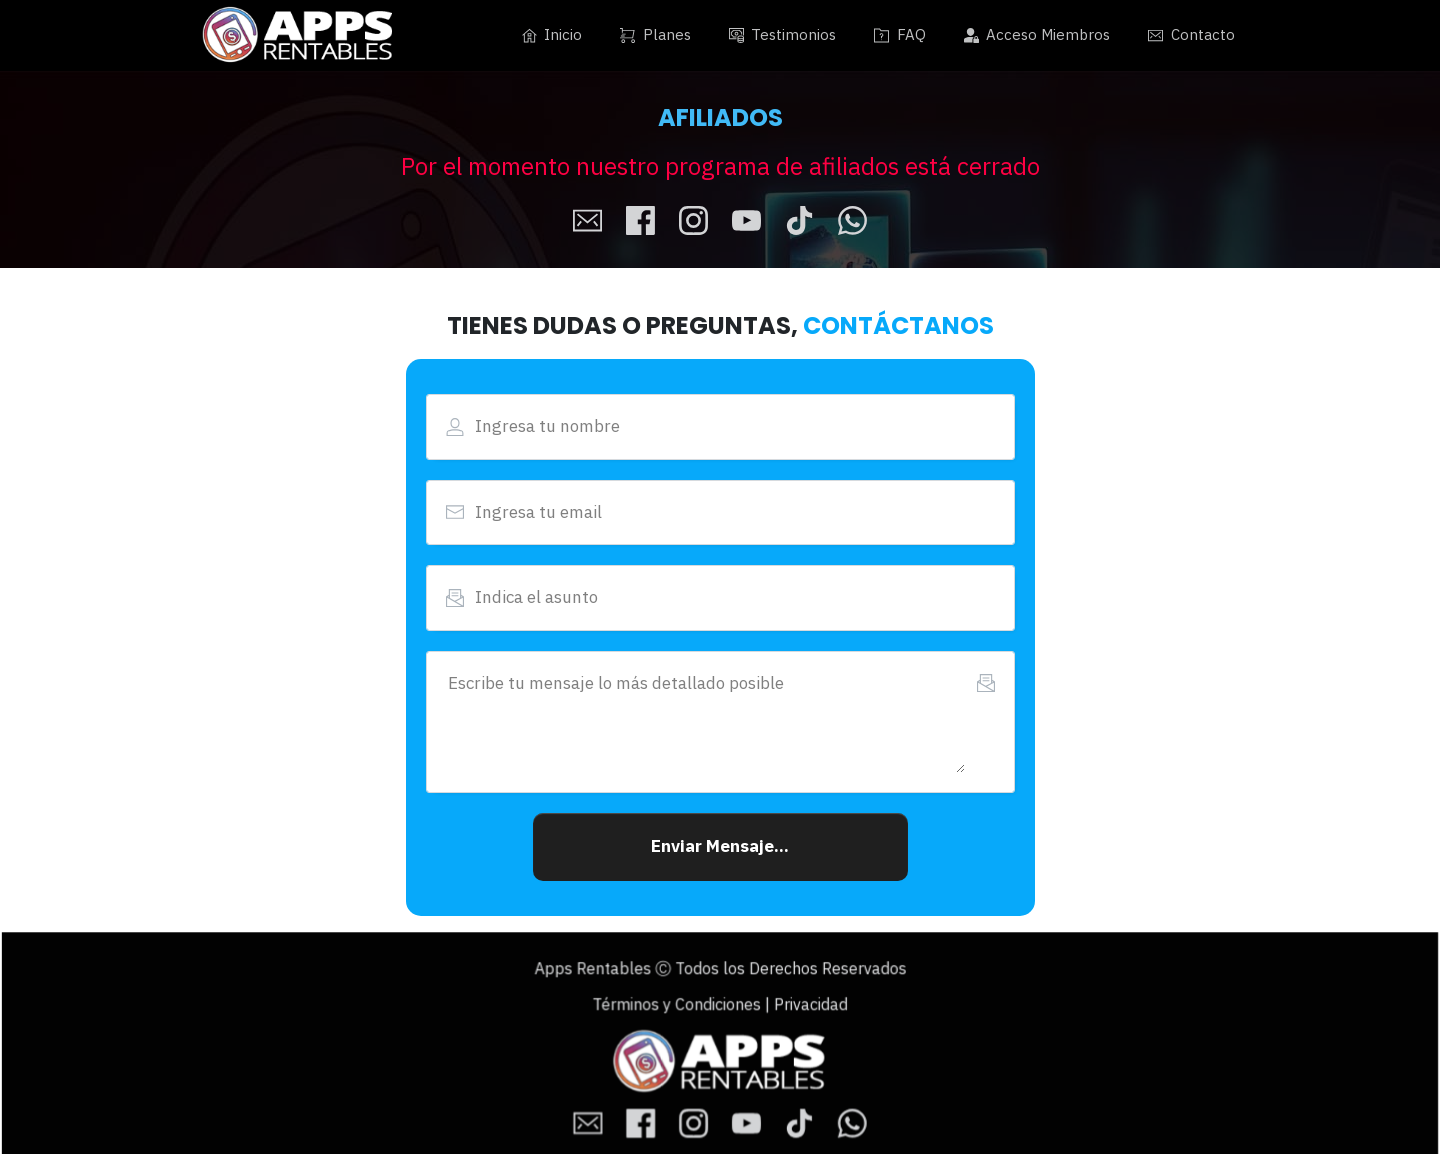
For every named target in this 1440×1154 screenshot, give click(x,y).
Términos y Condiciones (682, 1008)
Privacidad (798, 1008)
